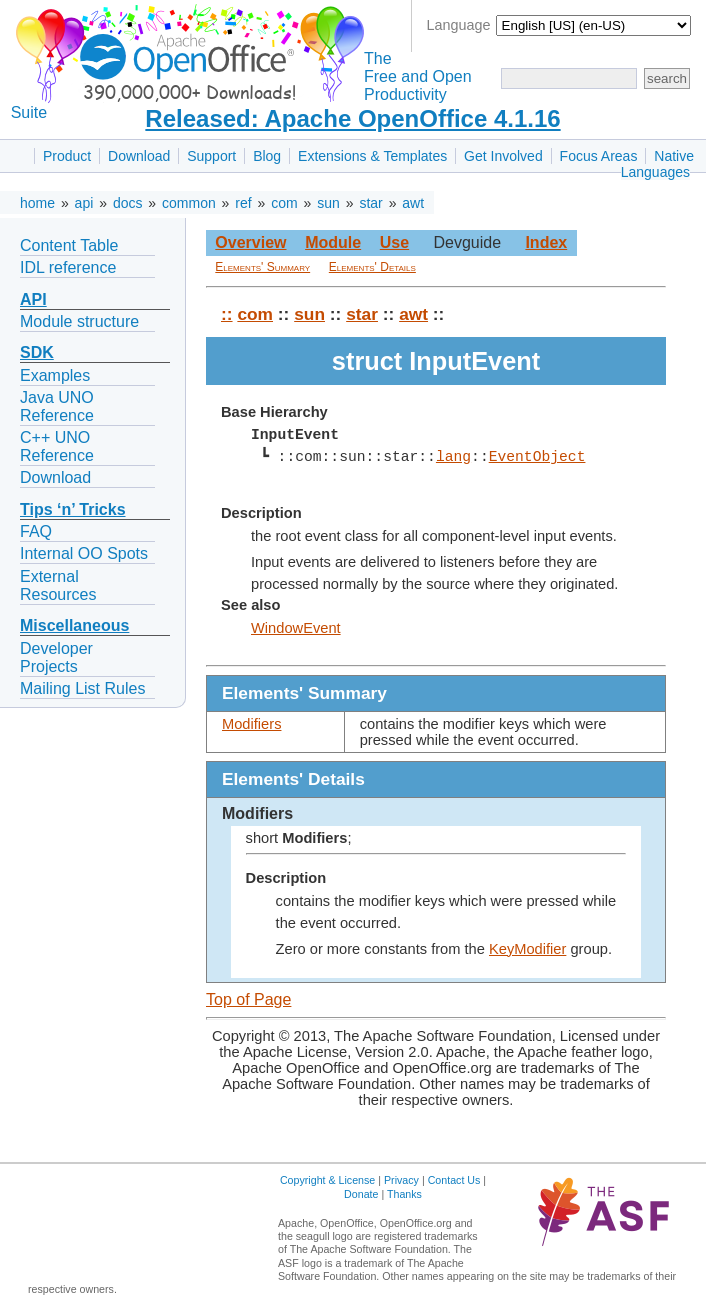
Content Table (69, 245)
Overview (250, 242)
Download (139, 156)
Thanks (404, 1194)
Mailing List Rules (82, 688)
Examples (55, 375)
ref (243, 203)
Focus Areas (599, 156)
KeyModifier (527, 949)
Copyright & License (327, 1180)
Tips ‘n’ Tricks (73, 509)
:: (227, 314)
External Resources (58, 585)
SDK (37, 352)
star (370, 203)
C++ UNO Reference (57, 446)
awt (413, 203)
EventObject (536, 457)
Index (546, 242)
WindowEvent (296, 628)
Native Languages (657, 164)
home (37, 203)
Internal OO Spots (84, 553)
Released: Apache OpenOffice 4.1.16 (352, 118)
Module (333, 242)
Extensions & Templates (372, 156)
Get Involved (503, 156)
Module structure (79, 321)
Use (394, 242)
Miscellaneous (74, 625)
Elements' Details (372, 267)
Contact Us (454, 1180)
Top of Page (248, 999)
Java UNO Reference (57, 406)
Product (67, 156)
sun (328, 203)
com (284, 203)
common (189, 203)
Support (211, 156)
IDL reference (68, 267)
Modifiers (251, 724)
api (84, 203)
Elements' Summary (262, 267)
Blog (267, 156)
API (33, 299)
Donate (361, 1194)
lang (453, 457)
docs (128, 203)
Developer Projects (56, 657)
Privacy (401, 1180)
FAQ (36, 531)
